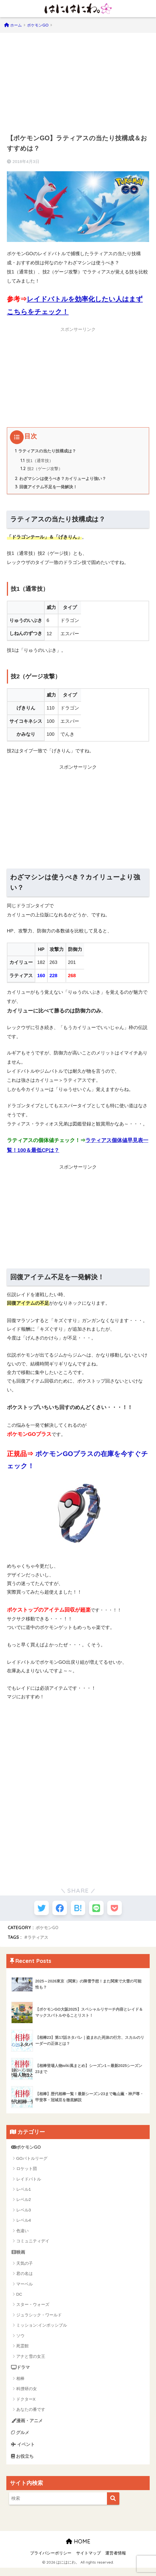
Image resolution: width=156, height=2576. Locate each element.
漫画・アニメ (28, 2426)
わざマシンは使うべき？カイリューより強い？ (63, 480)
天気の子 (24, 2268)
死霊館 (22, 2351)
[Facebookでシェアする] (57, 1911)
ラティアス (39, 1941)
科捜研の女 (26, 2394)
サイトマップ (88, 2561)
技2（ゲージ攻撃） (41, 470)
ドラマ (21, 2372)
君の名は (24, 2279)
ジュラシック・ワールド (39, 2320)
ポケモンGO (48, 1932)
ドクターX (26, 2405)
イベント (23, 2451)
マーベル (24, 2289)
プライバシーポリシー (50, 2561)
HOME (78, 2549)
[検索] (113, 2506)
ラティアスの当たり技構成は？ (47, 451)
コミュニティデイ (32, 2246)
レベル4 (23, 2225)
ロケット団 (26, 2173)
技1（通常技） (36, 461)
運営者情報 (115, 2561)
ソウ (20, 2341)
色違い (22, 2235)
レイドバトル (28, 2184)
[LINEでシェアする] (98, 1911)
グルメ (21, 2438)
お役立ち (23, 2463)
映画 (18, 2257)
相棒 (20, 2384)
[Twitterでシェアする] (37, 1911)
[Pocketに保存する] (118, 1911)
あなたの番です (30, 2415)
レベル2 (23, 2204)
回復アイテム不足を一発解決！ (48, 489)
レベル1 (23, 2194)
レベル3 (23, 2215)
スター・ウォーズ (32, 2310)
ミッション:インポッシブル (41, 2330)
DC (19, 2299)
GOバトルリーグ (31, 2163)
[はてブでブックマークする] (78, 1911)
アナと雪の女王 (30, 2361)
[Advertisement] (78, 80)
